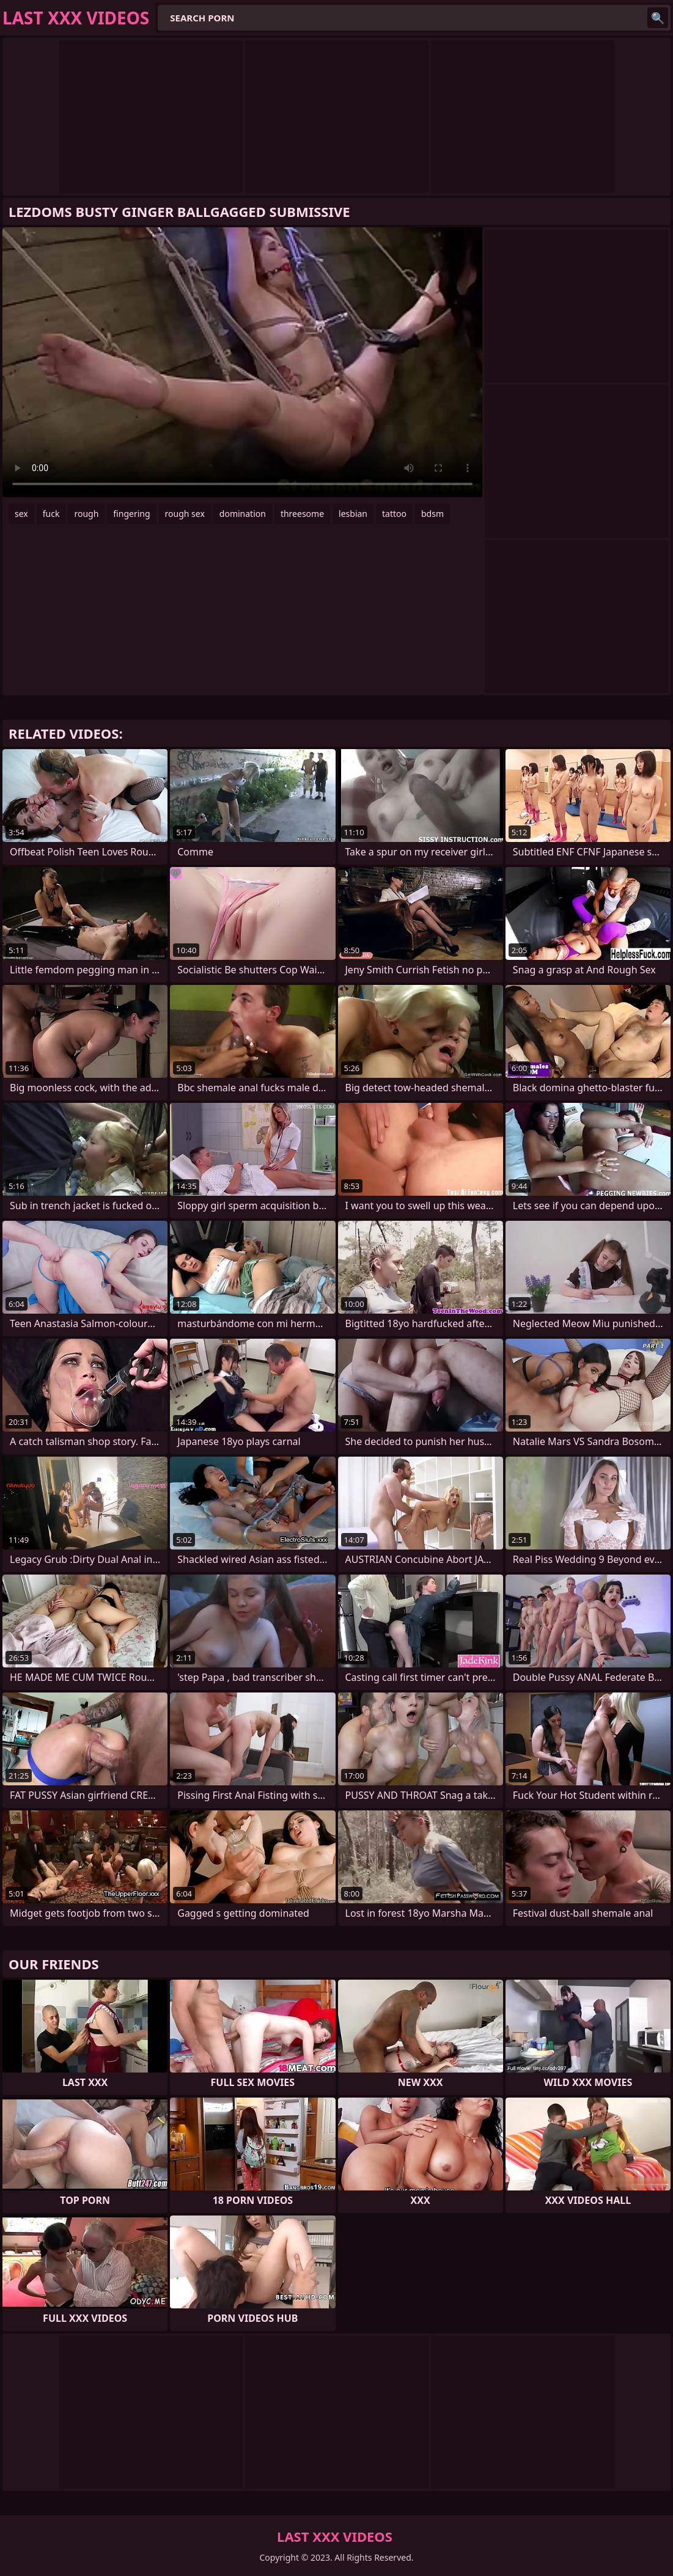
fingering (131, 513)
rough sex (185, 513)
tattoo (394, 513)
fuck (51, 513)
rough (86, 513)
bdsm (432, 513)
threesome (302, 513)
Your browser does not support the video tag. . (242, 362)
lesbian (353, 513)
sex (21, 513)
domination (242, 513)
